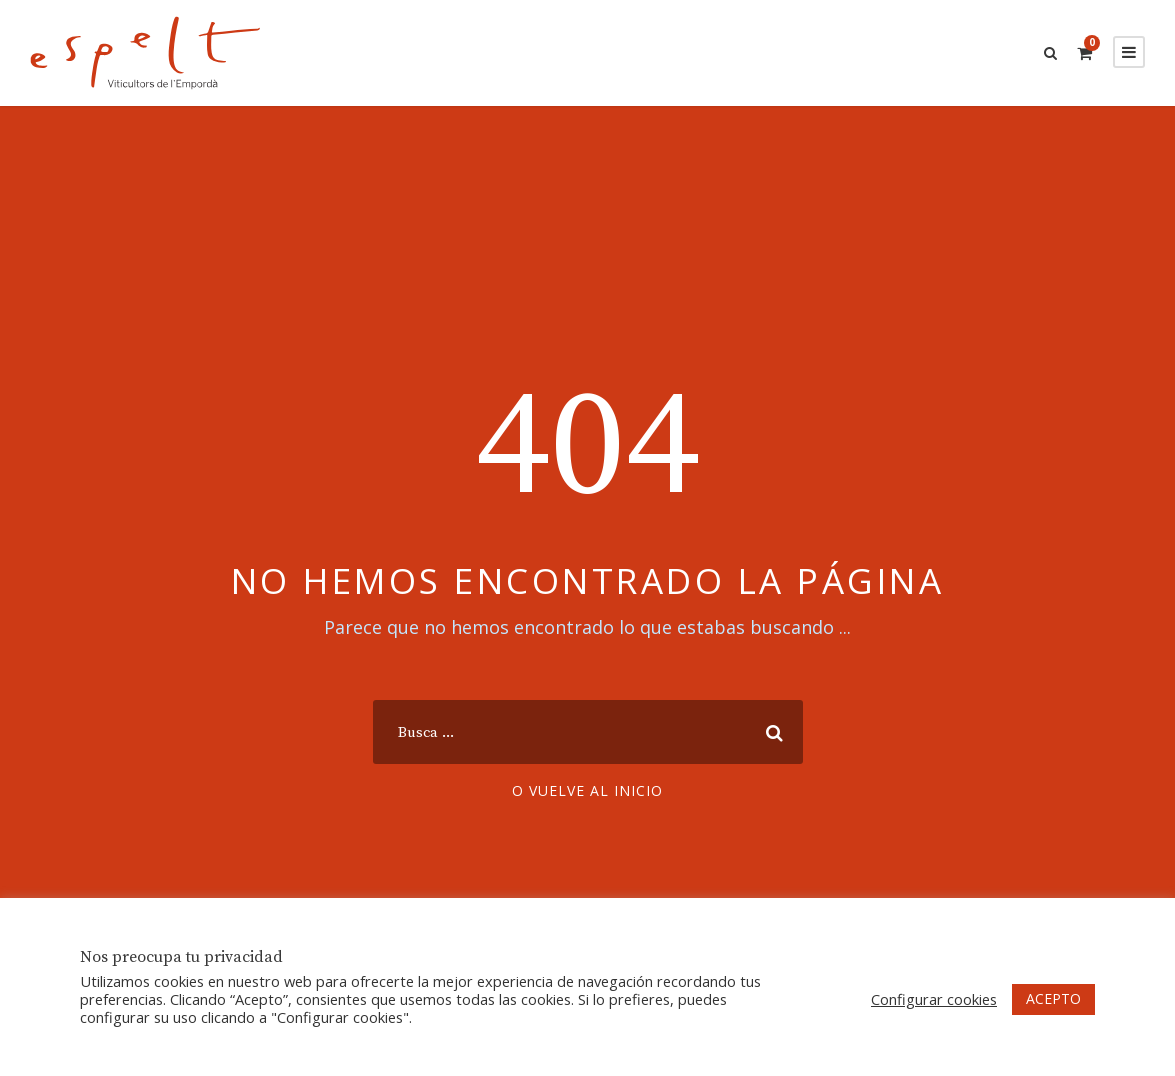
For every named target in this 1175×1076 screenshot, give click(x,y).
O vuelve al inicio (587, 790)
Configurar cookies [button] (934, 999)
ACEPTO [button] (1053, 998)
